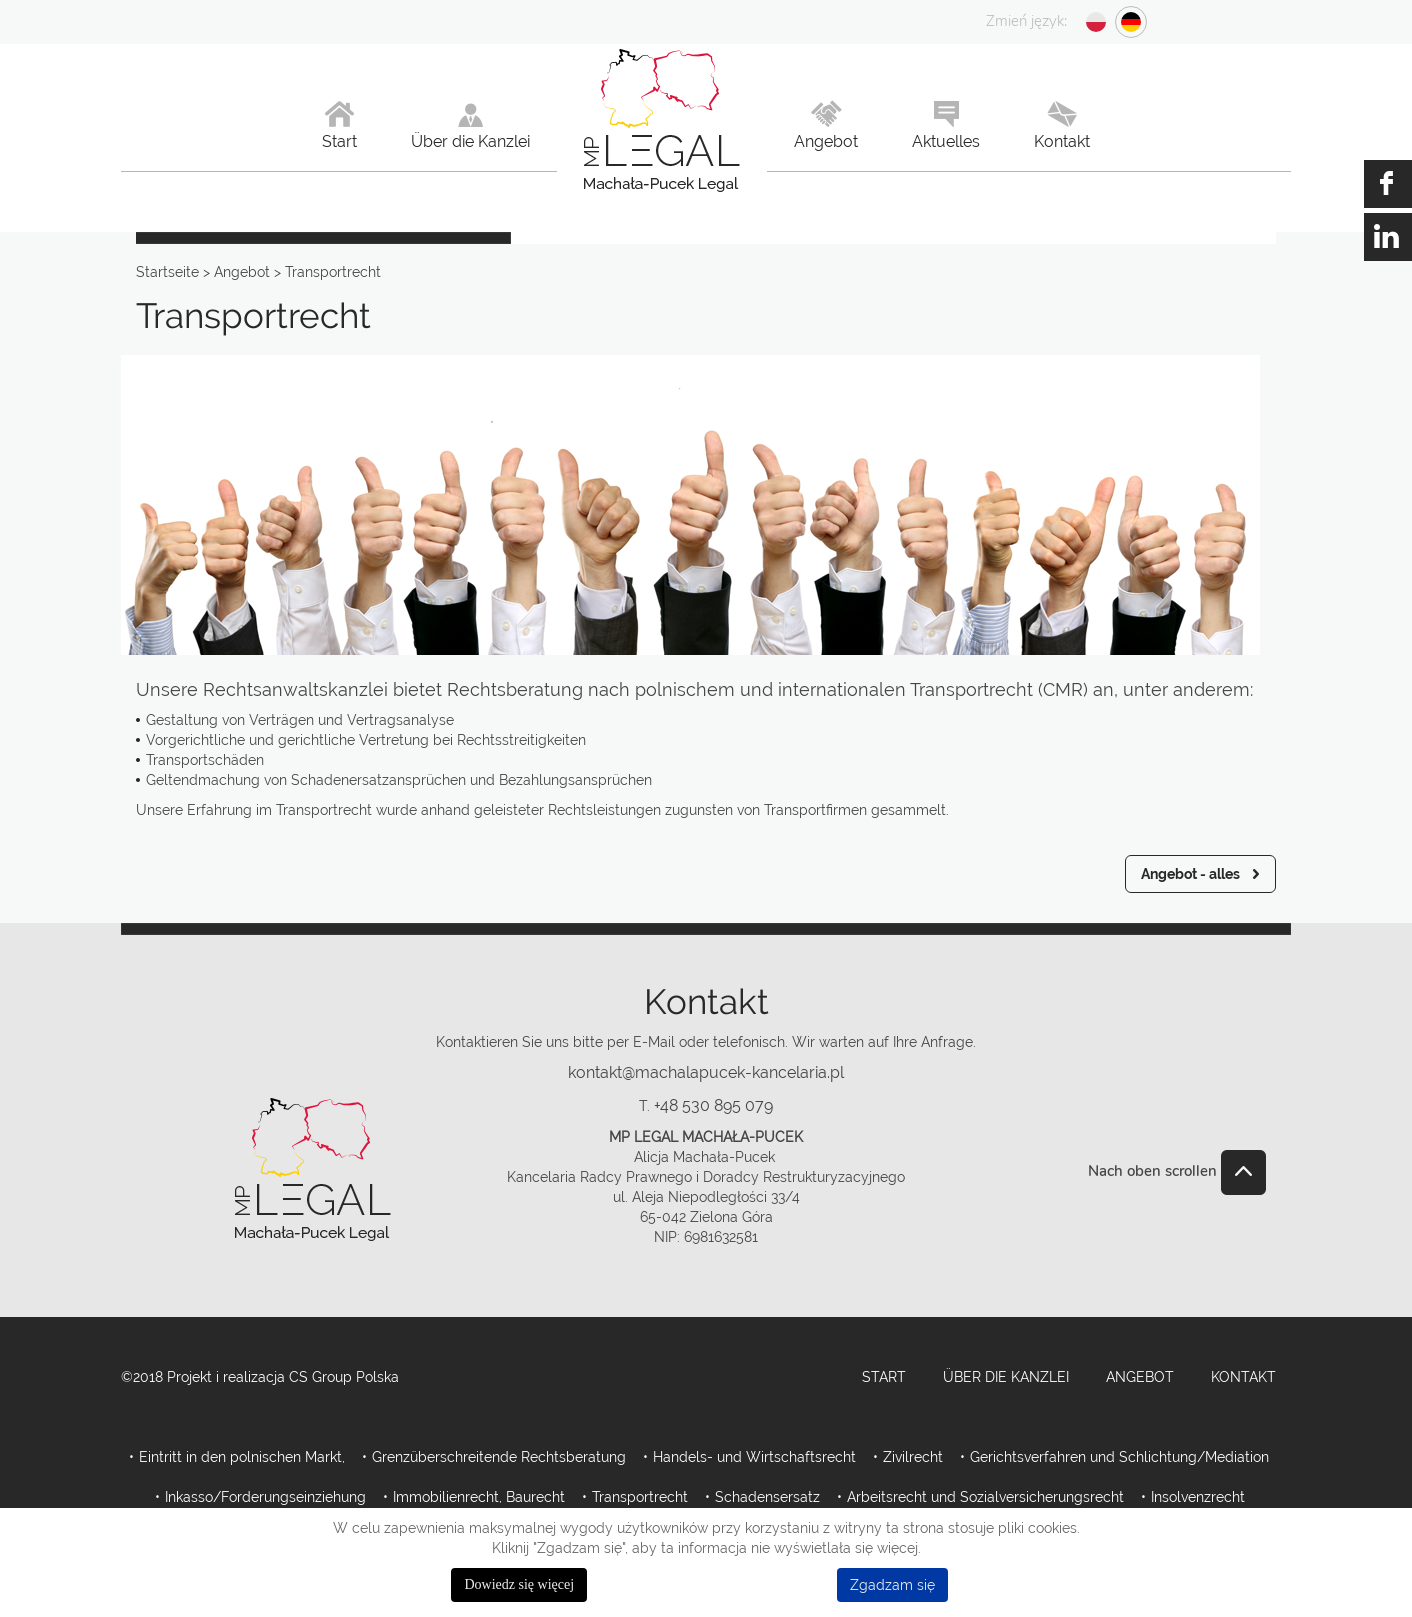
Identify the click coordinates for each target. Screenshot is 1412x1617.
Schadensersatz (767, 1497)
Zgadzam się (892, 1585)
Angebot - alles (1190, 874)
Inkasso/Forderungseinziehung (265, 1497)
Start (884, 1377)
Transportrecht (640, 1497)
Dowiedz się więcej (519, 1584)
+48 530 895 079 (713, 1105)
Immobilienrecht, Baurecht (479, 1497)
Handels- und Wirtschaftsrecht (754, 1457)
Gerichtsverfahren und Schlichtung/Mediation (1119, 1457)
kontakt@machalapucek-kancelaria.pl (706, 1072)
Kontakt (1243, 1377)
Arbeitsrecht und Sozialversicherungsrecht (985, 1497)
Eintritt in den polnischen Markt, (242, 1457)
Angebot (1140, 1377)
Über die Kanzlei (1006, 1377)
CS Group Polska (344, 1377)
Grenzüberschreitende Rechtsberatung (499, 1457)
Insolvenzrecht (1198, 1497)
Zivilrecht (913, 1457)
